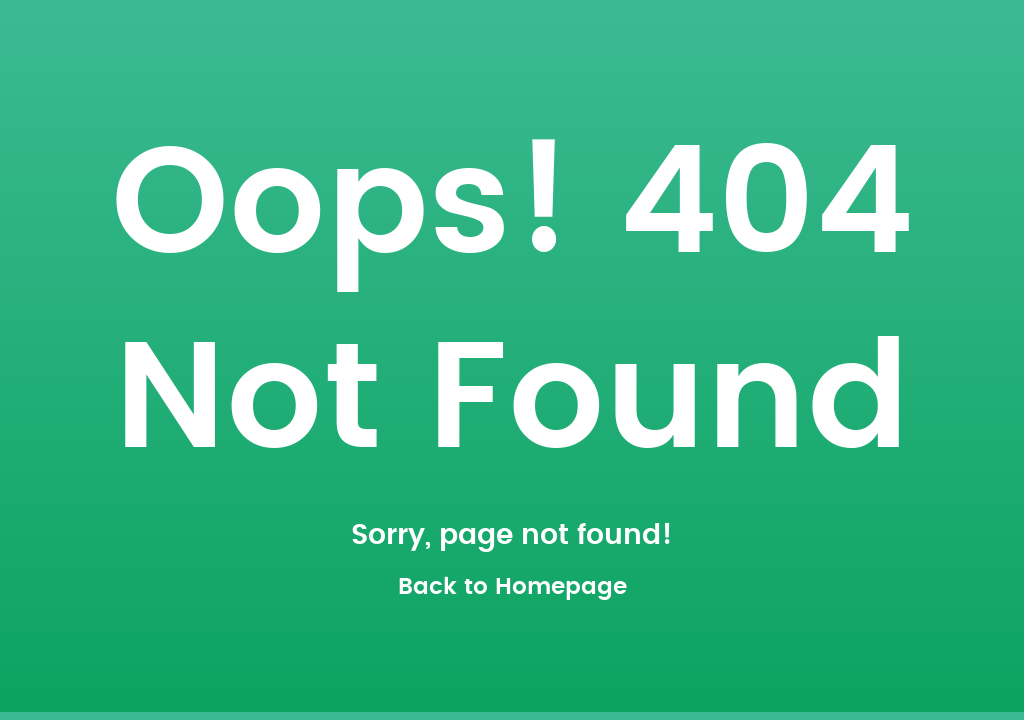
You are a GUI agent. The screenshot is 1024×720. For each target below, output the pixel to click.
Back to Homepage (512, 587)
